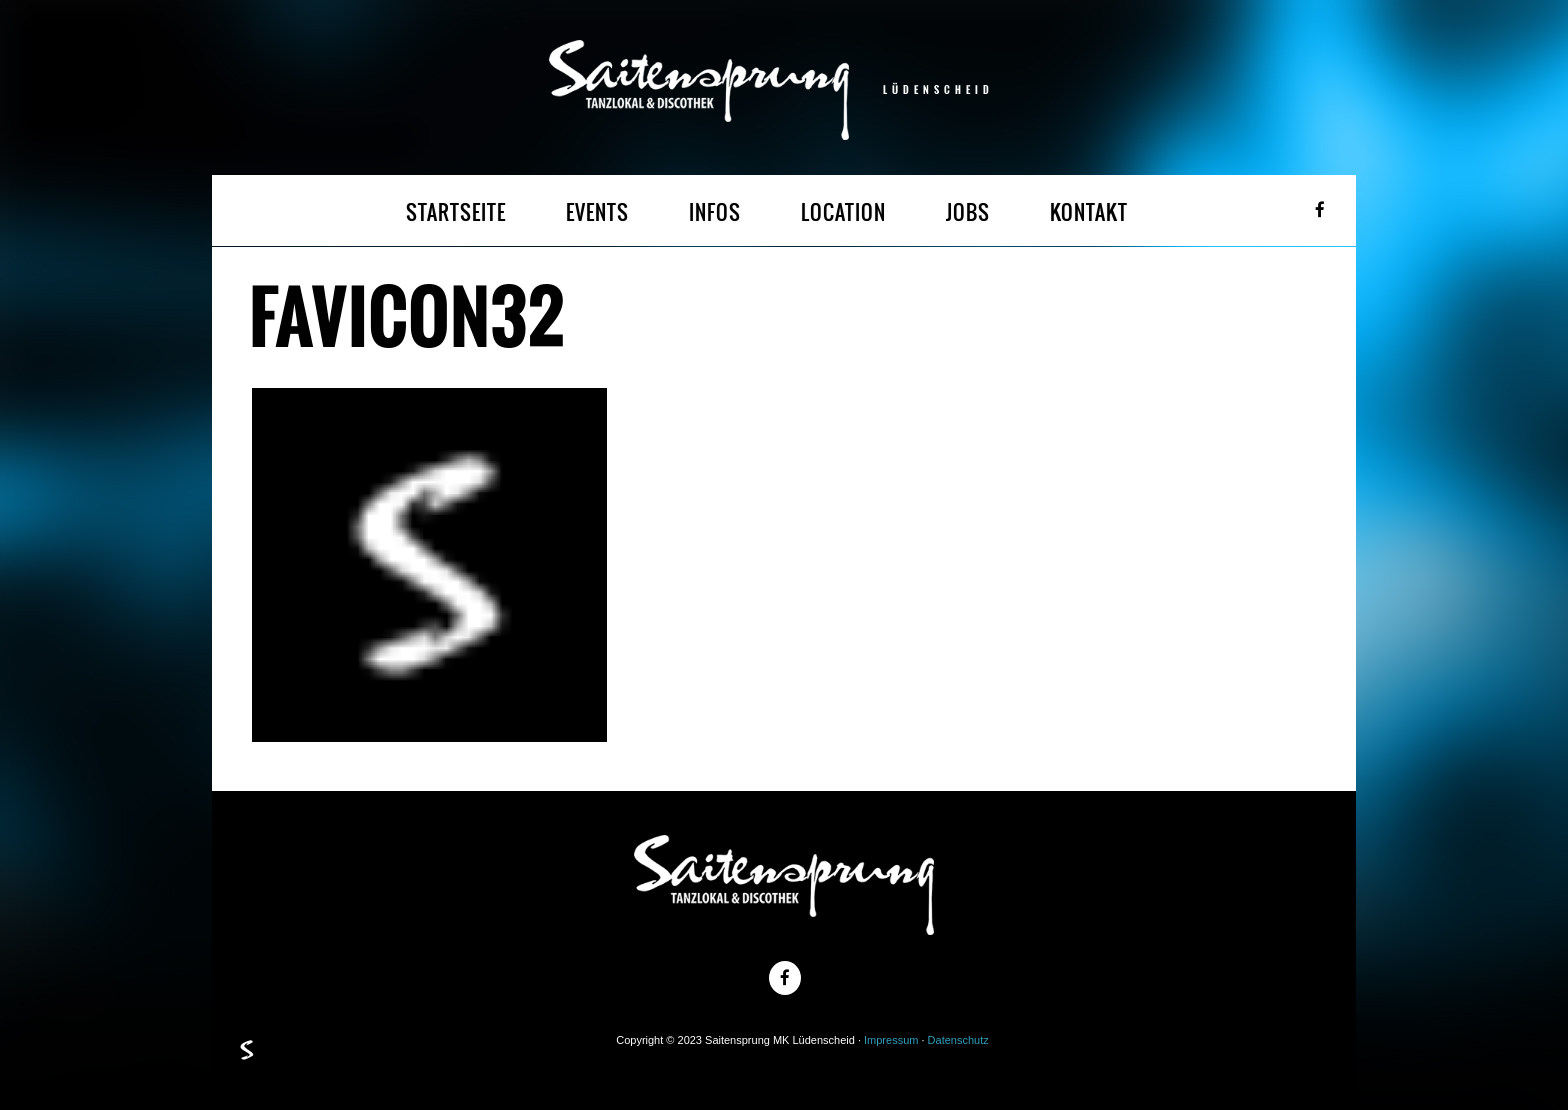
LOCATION (843, 212)
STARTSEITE (456, 212)
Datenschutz (958, 1040)
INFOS (715, 212)
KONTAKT (1089, 212)
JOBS (968, 212)
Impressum (891, 1040)
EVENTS (597, 212)
